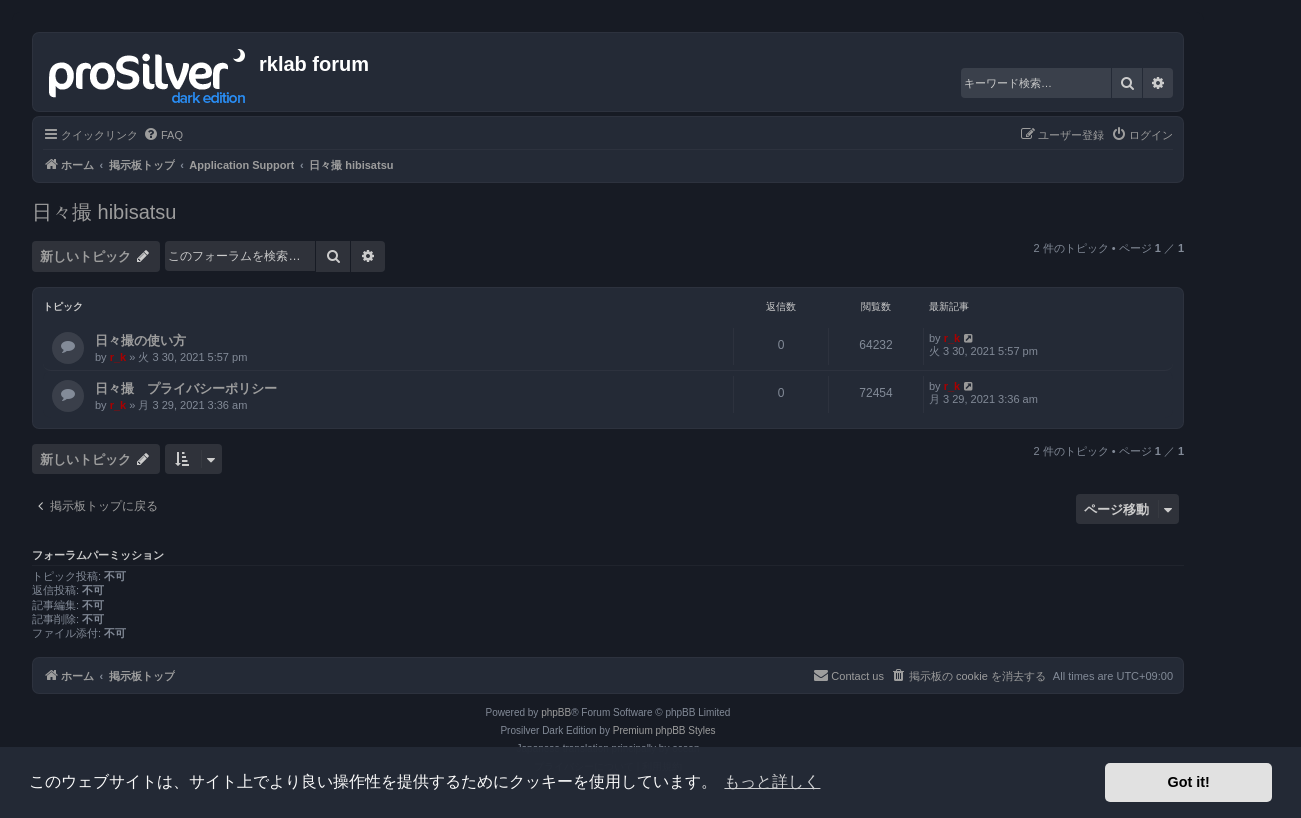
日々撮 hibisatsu (104, 212)
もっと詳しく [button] (772, 781)
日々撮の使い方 (140, 340)
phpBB (556, 712)
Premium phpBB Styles (664, 730)
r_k (118, 357)
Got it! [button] (1189, 782)
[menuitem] (163, 135)
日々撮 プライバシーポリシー (186, 388)
